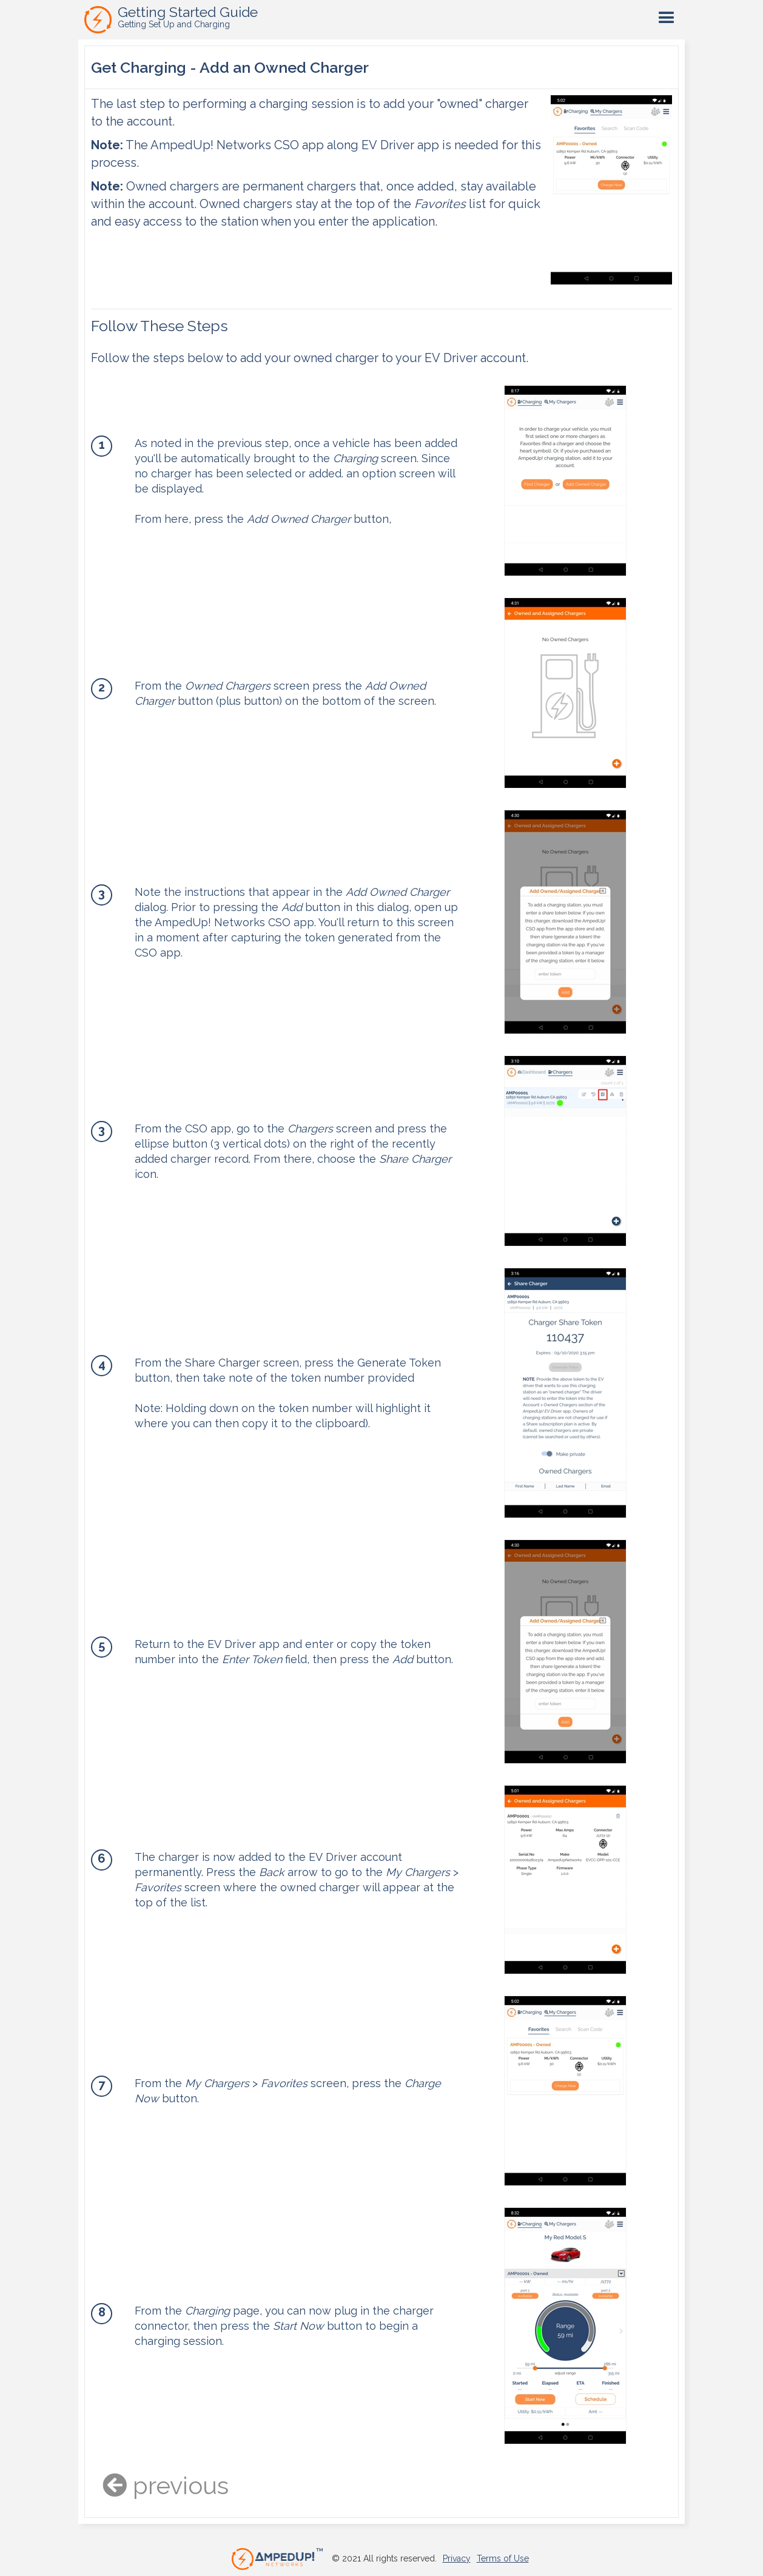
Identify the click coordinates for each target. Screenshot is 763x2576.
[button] (666, 18)
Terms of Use (503, 2558)
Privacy (457, 2558)
